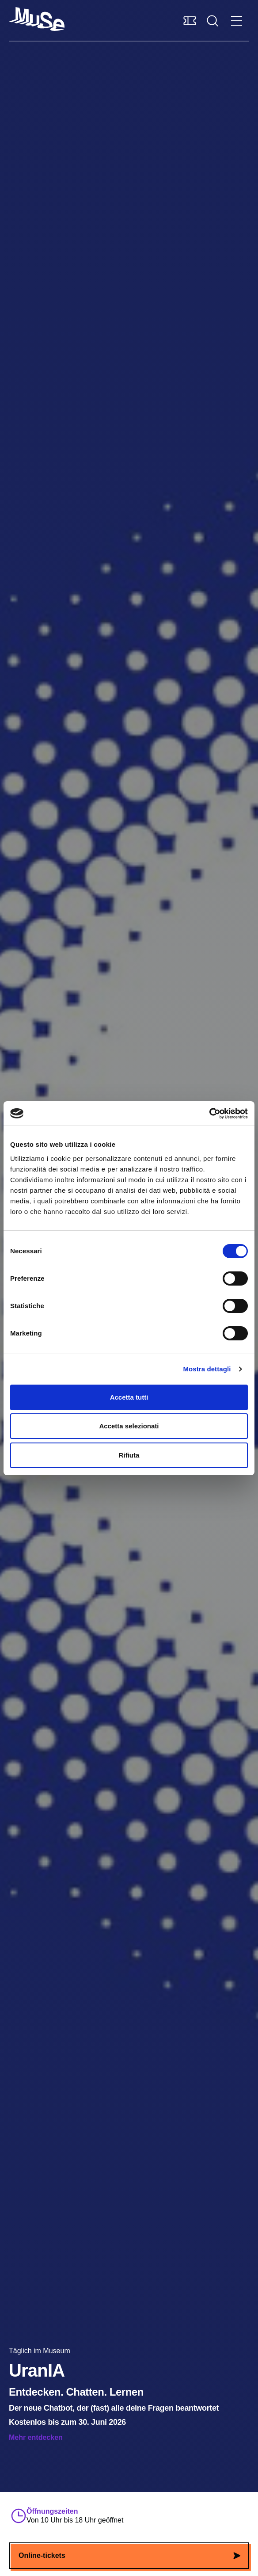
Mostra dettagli (207, 1369)
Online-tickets (129, 2555)
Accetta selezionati (129, 1426)
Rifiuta (129, 1455)
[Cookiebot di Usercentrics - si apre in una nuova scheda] (209, 1113)
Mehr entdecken (36, 2437)
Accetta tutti (129, 1397)
